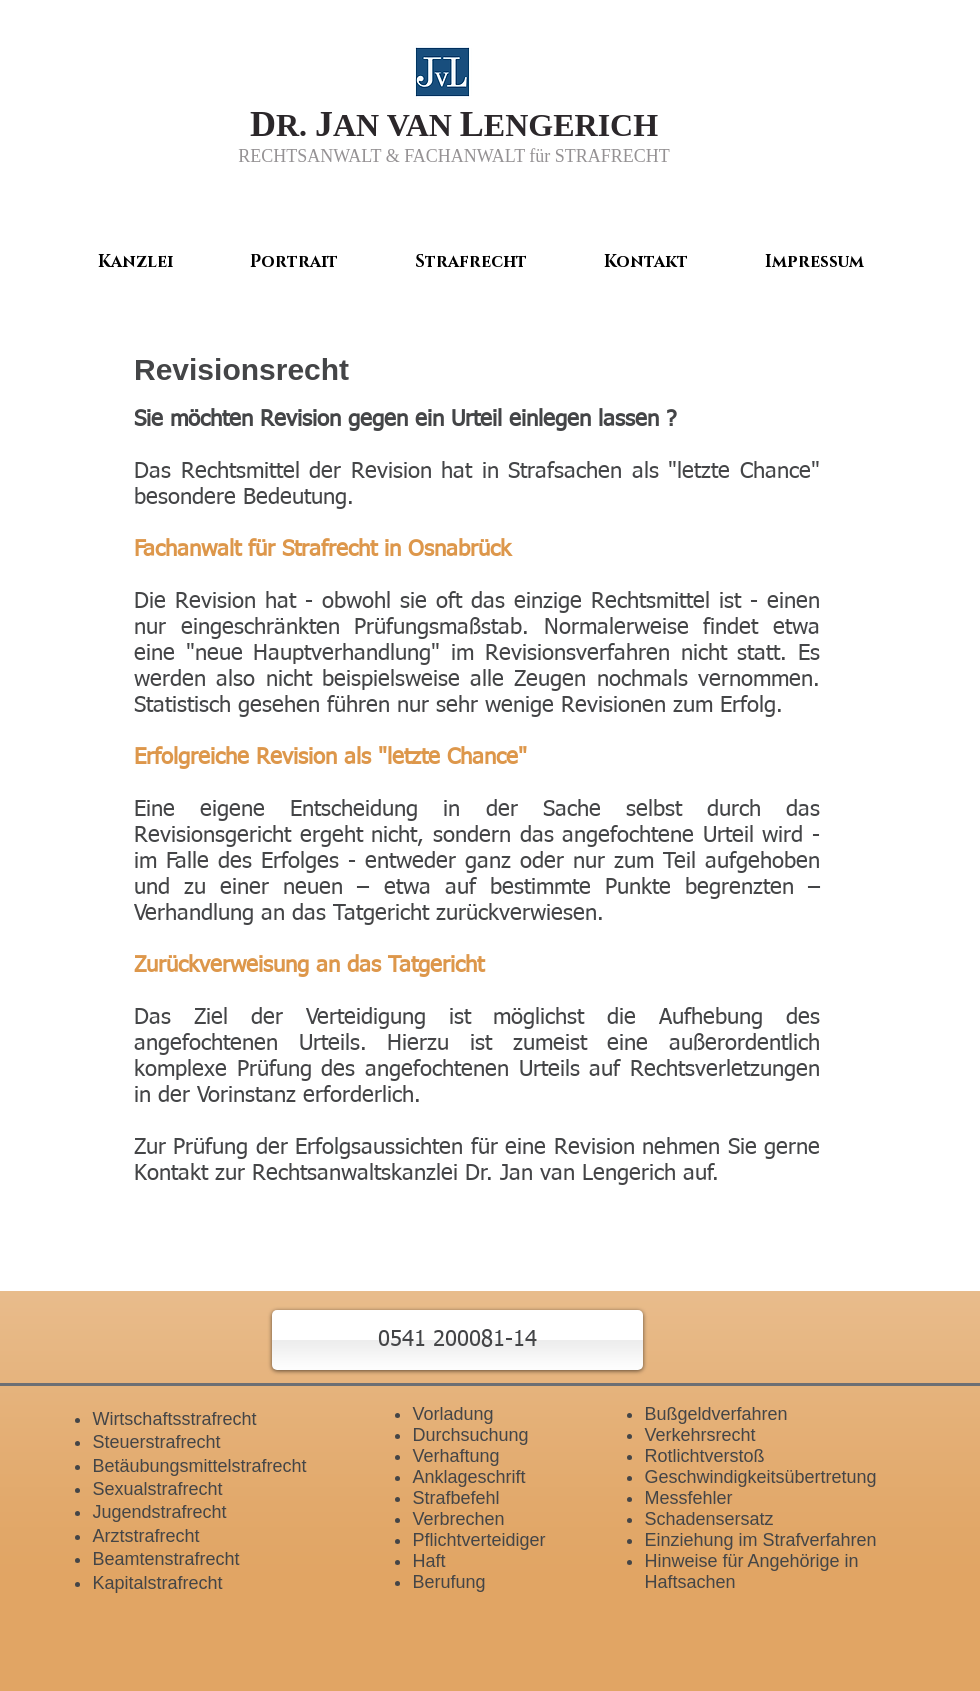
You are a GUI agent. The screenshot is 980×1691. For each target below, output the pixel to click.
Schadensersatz (708, 1519)
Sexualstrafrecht (157, 1489)
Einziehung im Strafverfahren (760, 1540)
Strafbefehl (455, 1498)
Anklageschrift (468, 1477)
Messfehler (688, 1498)
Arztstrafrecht (145, 1536)
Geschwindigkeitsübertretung (760, 1477)
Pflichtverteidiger (478, 1540)
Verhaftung (455, 1456)
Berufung (448, 1582)
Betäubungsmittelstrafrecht (199, 1466)
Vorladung (452, 1414)
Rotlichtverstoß (704, 1456)
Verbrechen (458, 1519)
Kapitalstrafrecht (157, 1583)
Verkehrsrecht (699, 1435)
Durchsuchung (470, 1435)
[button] (457, 1340)
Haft (428, 1561)
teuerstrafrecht (162, 1442)
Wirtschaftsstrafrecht (174, 1419)
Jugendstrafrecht (159, 1512)
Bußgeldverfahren (715, 1414)
